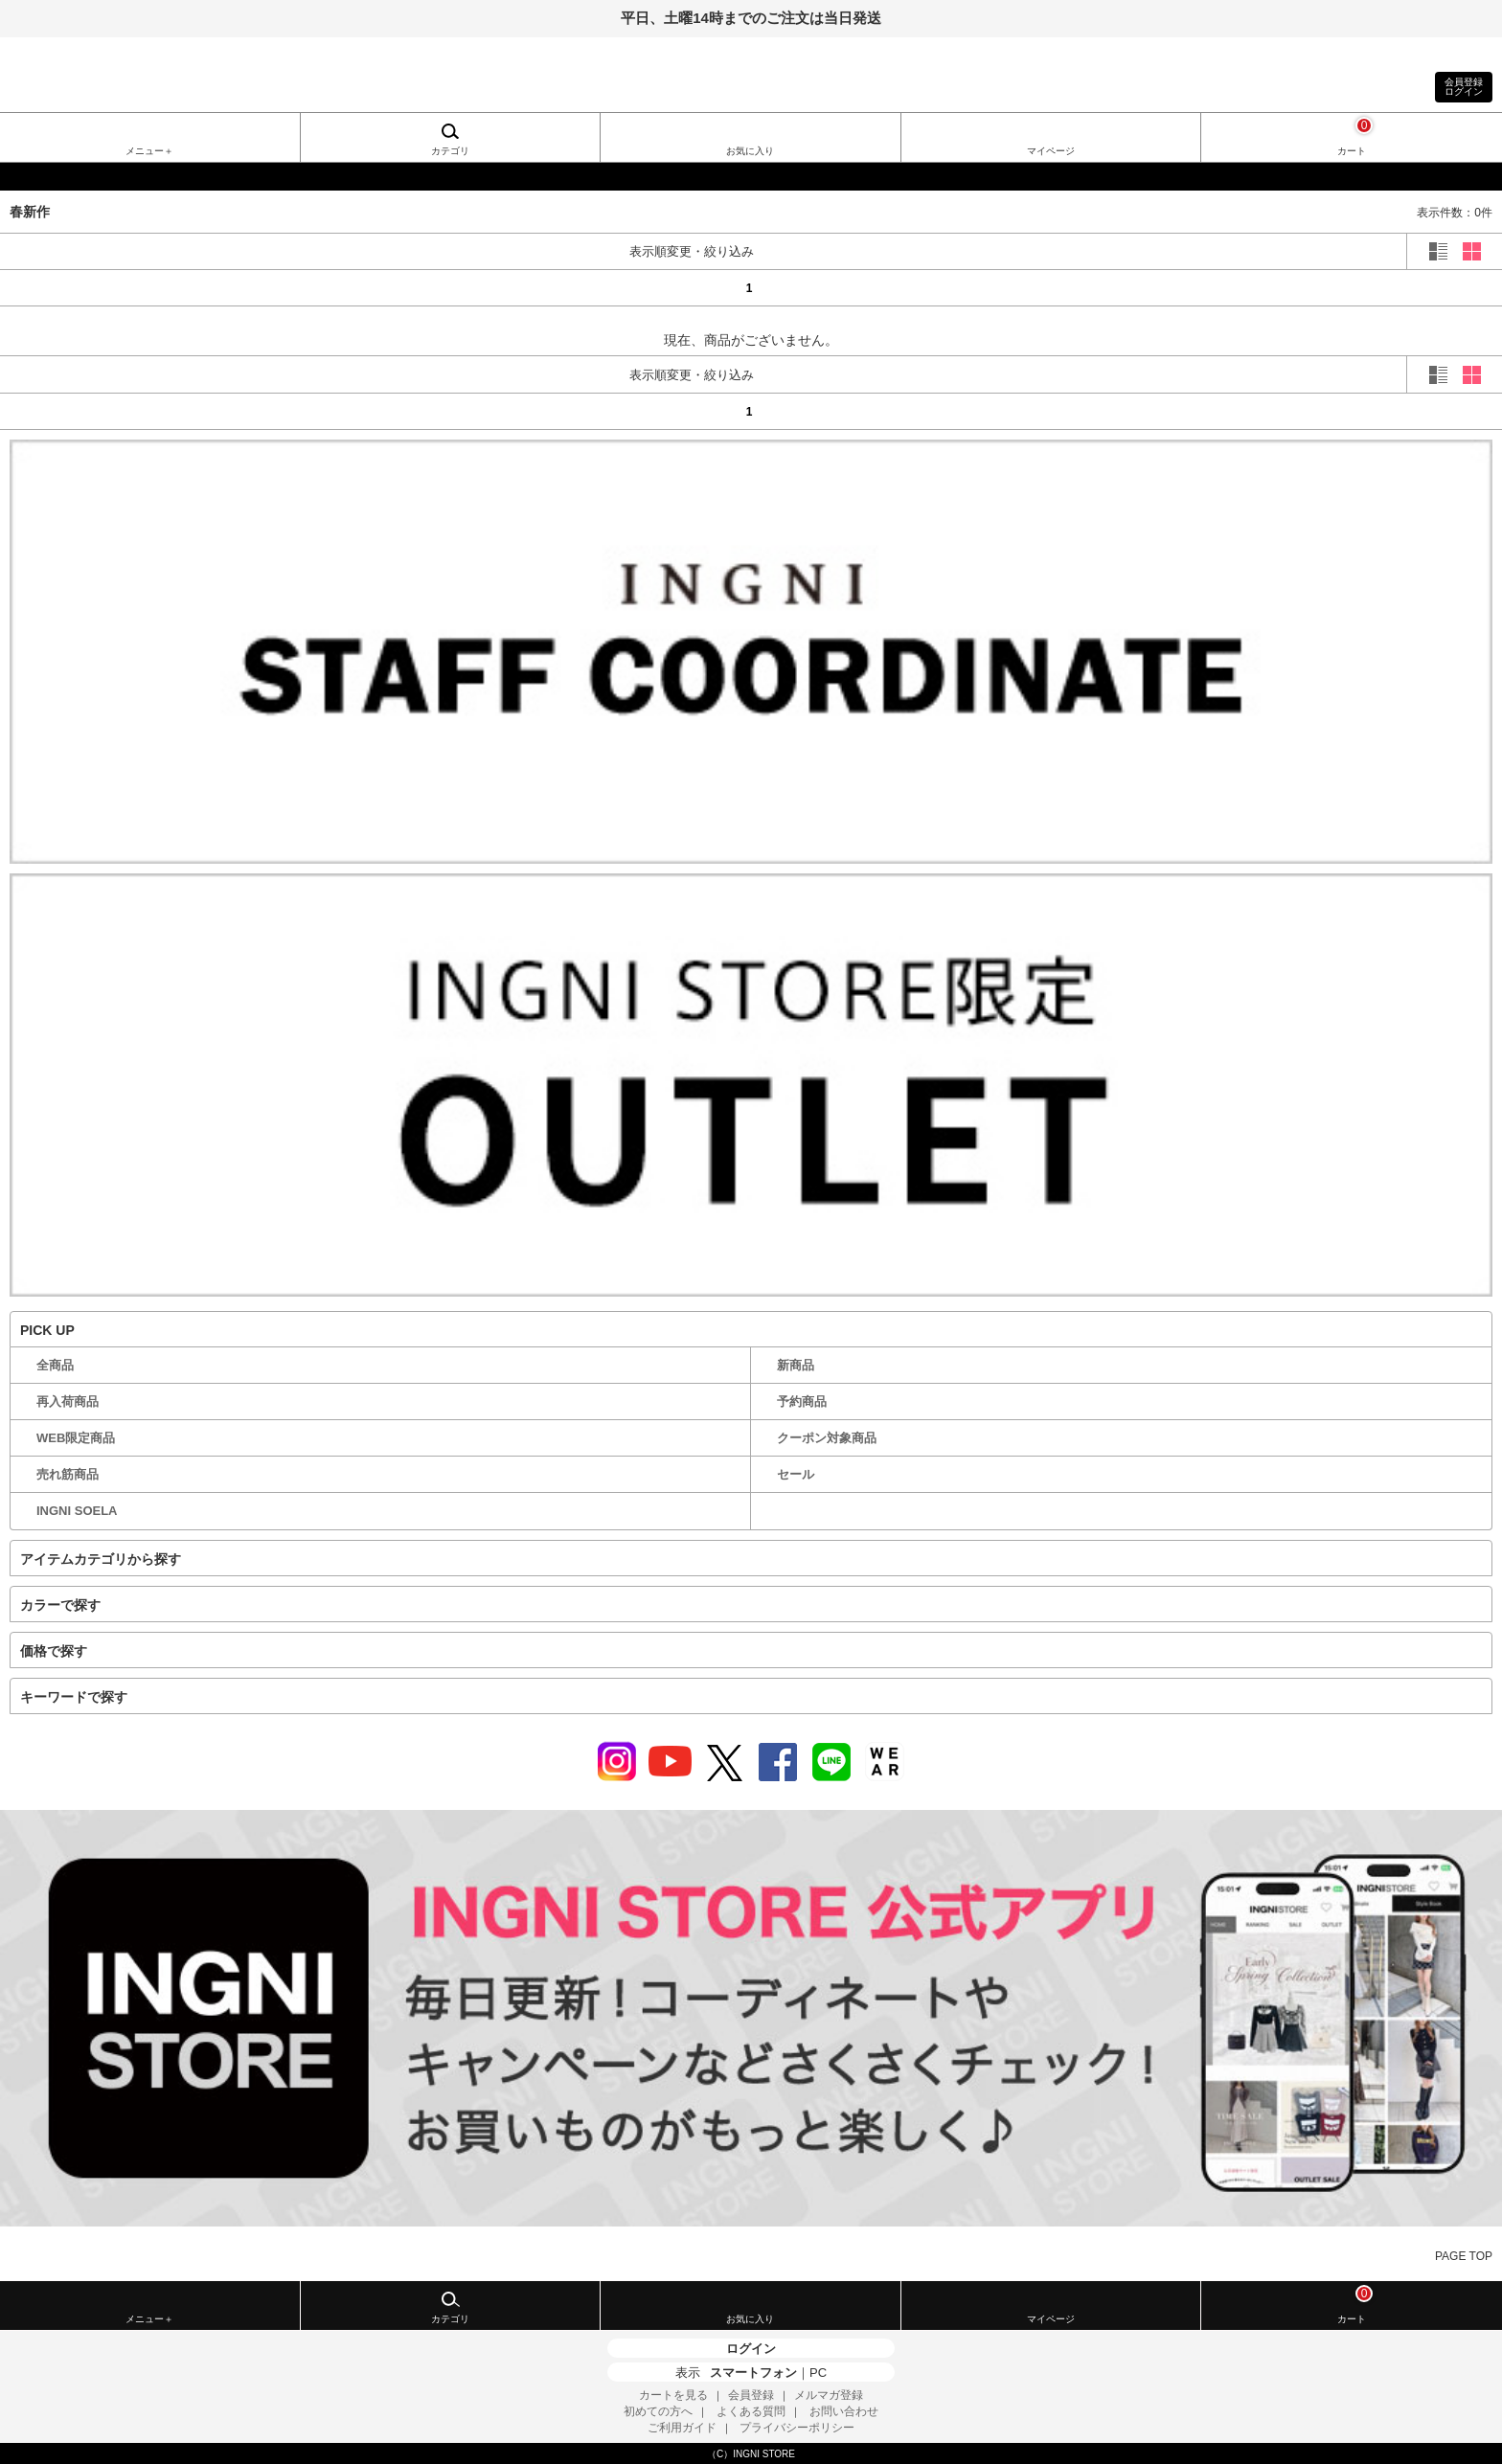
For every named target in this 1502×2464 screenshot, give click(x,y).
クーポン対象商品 (826, 1438)
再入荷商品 (67, 1401)
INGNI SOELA (77, 1510)
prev (99, 287)
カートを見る (673, 2395)
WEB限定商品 (75, 1438)
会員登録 (751, 2395)
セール (795, 1474)
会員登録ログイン (1464, 87)
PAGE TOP (1463, 2256)
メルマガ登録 (828, 2395)
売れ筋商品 (67, 1474)
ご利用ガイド (682, 2427)
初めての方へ (658, 2411)
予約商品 (802, 1401)
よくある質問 (751, 2411)
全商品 (55, 1365)
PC (818, 2372)
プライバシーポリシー (797, 2427)
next (1403, 287)
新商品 (795, 1365)
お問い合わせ (843, 2411)
